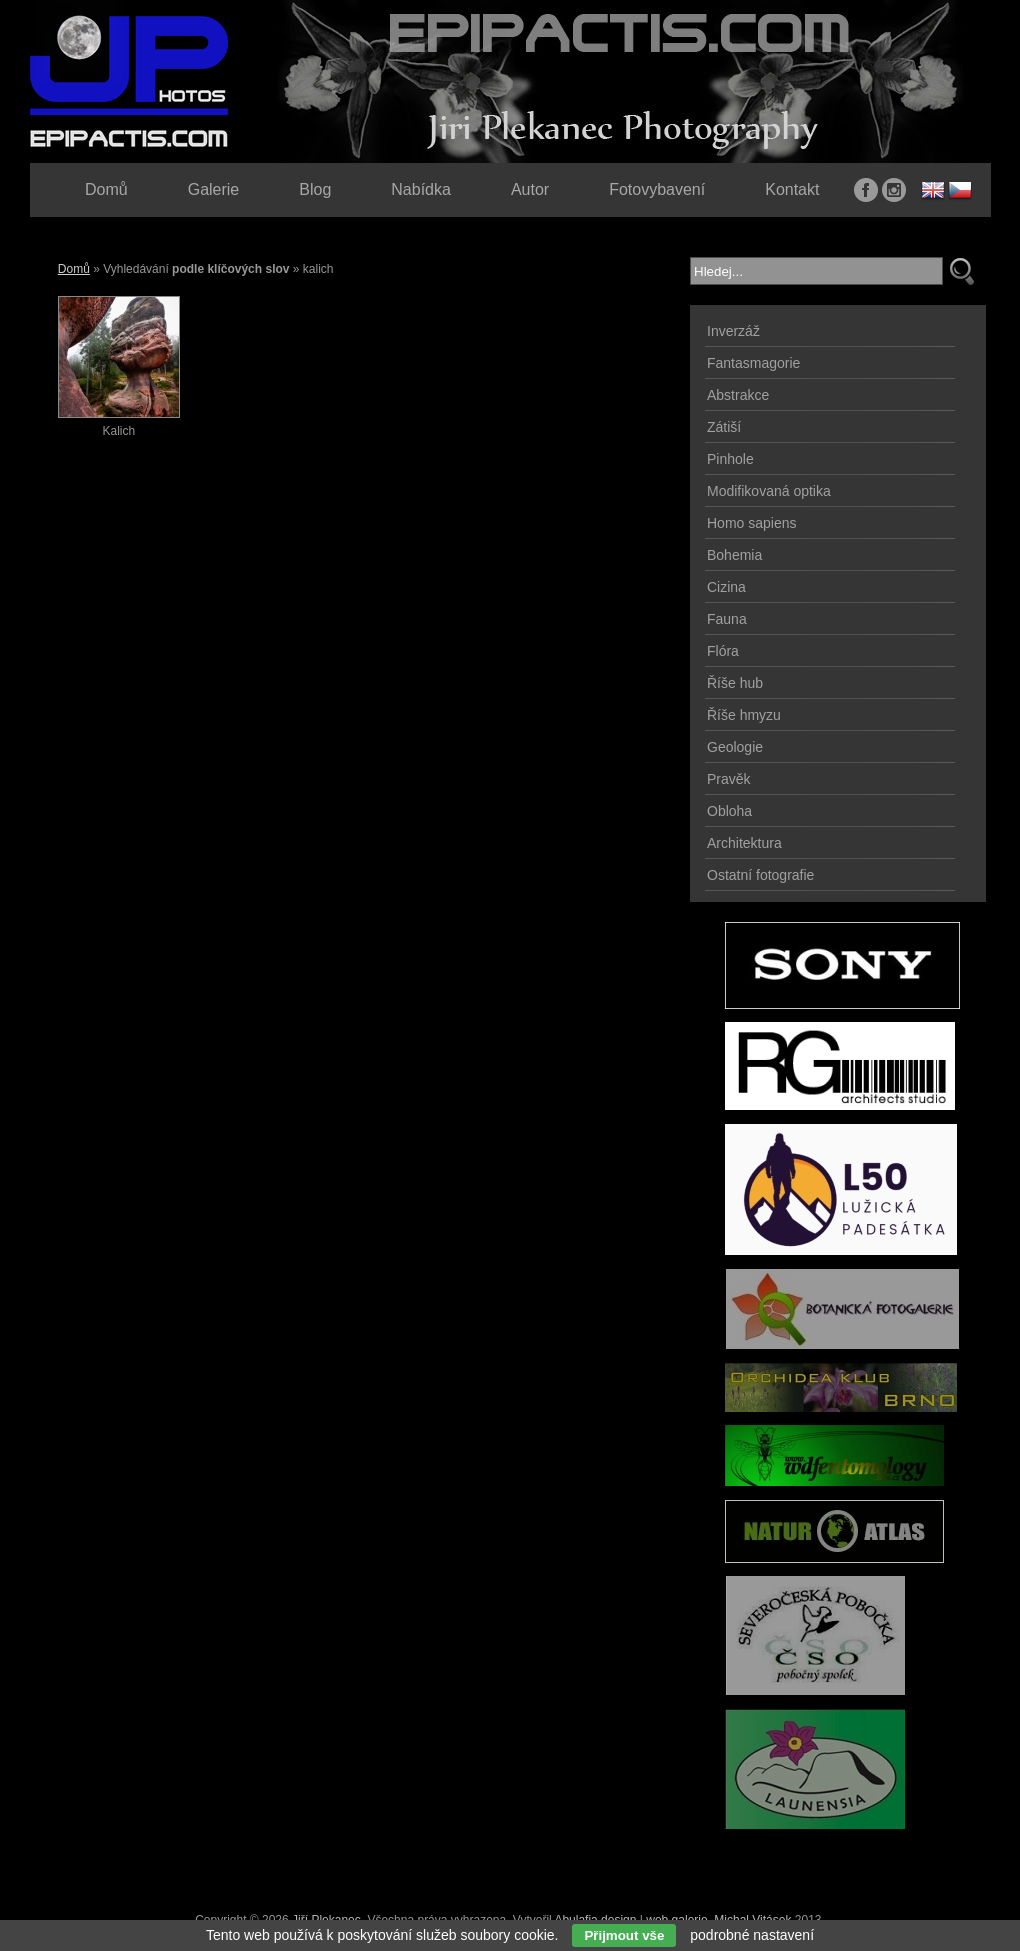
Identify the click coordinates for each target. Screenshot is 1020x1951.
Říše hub (735, 683)
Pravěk (729, 779)
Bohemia (734, 555)
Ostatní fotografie (760, 875)
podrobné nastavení (752, 1935)
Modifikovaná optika (769, 491)
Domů (74, 269)
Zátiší (724, 427)
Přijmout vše (624, 1935)
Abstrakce (738, 395)
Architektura (744, 843)
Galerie (214, 189)
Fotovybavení (657, 189)
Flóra (723, 651)
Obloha (729, 811)
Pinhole (730, 459)
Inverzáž (733, 331)
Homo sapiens (752, 523)
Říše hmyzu (744, 715)
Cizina (726, 587)
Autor (530, 189)
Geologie (735, 747)
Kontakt (792, 189)
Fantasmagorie (753, 363)
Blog (315, 189)
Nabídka (421, 189)
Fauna (727, 619)
